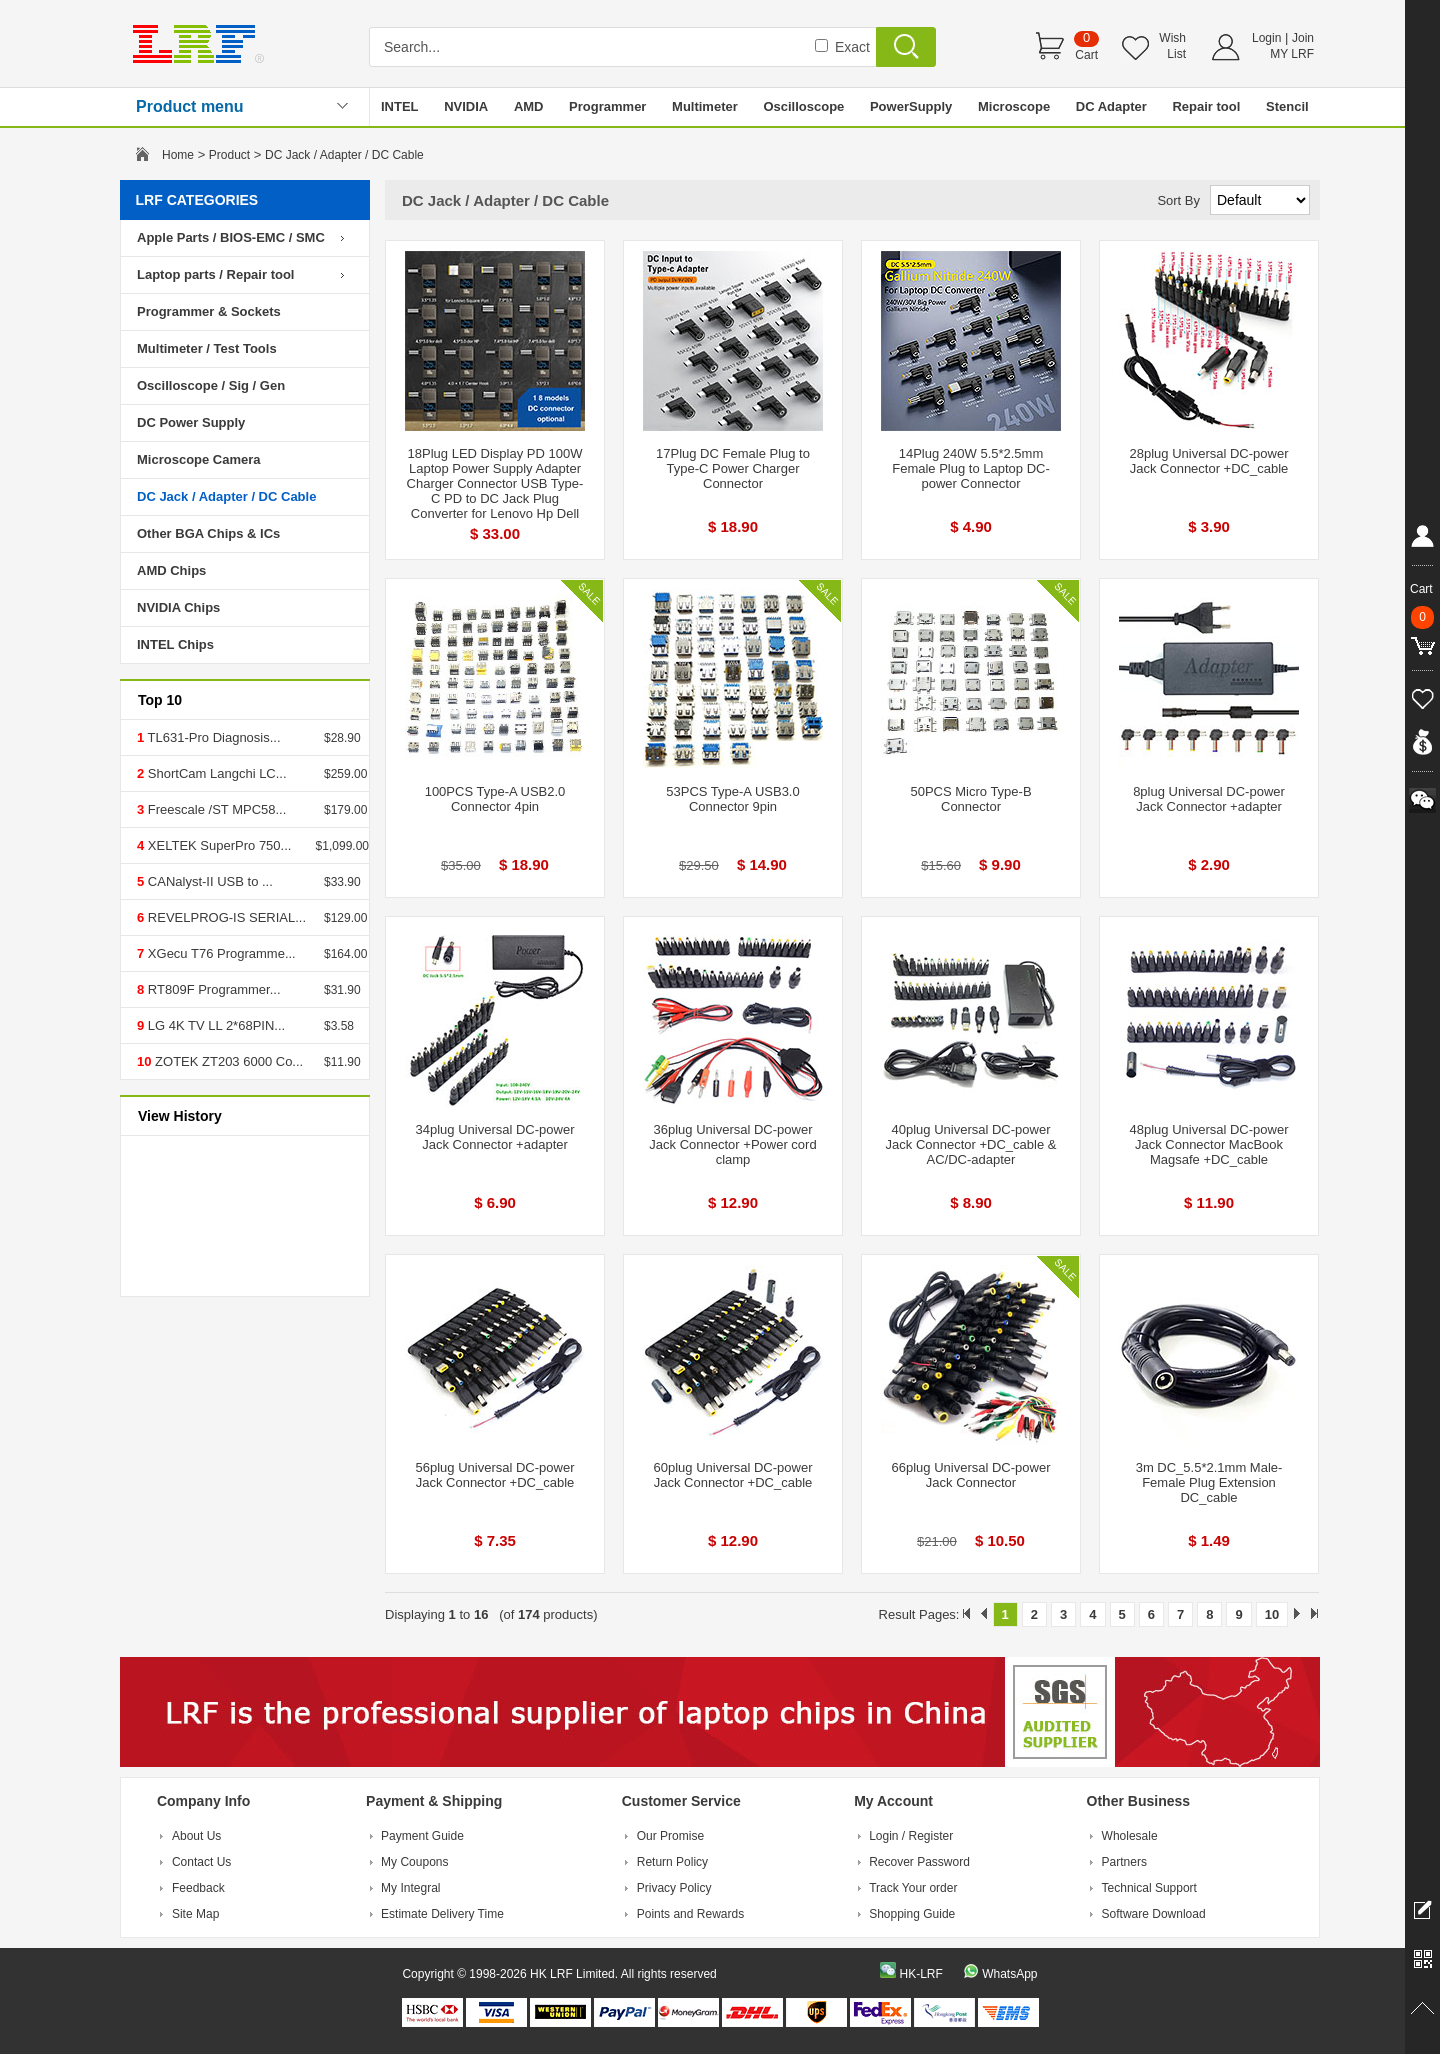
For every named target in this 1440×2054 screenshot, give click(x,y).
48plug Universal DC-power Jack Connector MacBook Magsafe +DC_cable (1209, 1144)
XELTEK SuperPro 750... (217, 845)
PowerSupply (911, 106)
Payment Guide (422, 1836)
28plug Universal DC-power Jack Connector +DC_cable (1209, 461)
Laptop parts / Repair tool (215, 274)
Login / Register (911, 1836)
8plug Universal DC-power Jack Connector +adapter (1209, 799)
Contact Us (201, 1862)
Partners (1124, 1862)
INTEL (400, 106)
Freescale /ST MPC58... (215, 809)
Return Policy (672, 1862)
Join (1303, 38)
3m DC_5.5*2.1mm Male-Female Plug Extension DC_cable (1209, 1482)
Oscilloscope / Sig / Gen (211, 385)
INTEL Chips (175, 644)
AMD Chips (171, 570)
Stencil (1287, 106)
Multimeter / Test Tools (207, 348)
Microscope (1014, 106)
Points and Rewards (690, 1914)
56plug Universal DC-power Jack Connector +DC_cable (495, 1475)
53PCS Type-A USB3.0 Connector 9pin (732, 799)
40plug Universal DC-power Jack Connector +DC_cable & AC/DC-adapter (971, 1144)
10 (1272, 1614)
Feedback (198, 1888)
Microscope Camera (199, 459)
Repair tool (1206, 106)
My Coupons (414, 1862)
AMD (529, 106)
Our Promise (670, 1836)
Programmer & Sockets (209, 311)
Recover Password (919, 1862)
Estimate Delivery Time (442, 1914)
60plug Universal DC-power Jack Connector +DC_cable (733, 1475)
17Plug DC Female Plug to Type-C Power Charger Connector (733, 468)
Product (229, 155)
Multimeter (705, 106)
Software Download (1154, 1914)
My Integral (410, 1888)
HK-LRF (920, 1974)
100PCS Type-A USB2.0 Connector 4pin (495, 799)
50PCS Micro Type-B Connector (970, 799)
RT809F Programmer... (212, 989)
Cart (1086, 55)
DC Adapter (1111, 106)
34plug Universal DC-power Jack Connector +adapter (495, 1137)
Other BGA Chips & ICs (208, 533)
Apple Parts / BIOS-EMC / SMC (231, 237)
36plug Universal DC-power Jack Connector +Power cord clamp (732, 1144)
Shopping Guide (912, 1914)
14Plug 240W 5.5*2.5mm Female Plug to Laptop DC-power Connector (971, 468)
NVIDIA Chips (178, 607)
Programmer (607, 106)
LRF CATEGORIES (197, 200)
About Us (196, 1836)
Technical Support (1149, 1888)
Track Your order (913, 1888)
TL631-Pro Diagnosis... (212, 737)
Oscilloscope (803, 106)
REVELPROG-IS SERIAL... (225, 917)
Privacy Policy (674, 1888)
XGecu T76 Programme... (220, 953)
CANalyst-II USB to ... (208, 881)
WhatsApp (1009, 1974)
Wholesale (1130, 1836)
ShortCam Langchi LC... (215, 773)
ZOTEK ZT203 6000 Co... (227, 1061)
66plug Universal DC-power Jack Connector (971, 1475)
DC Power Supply (191, 422)
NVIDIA (466, 106)
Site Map (195, 1914)
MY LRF (1292, 54)
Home (178, 155)
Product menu (190, 106)
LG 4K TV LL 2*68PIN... (214, 1025)
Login (1266, 38)
